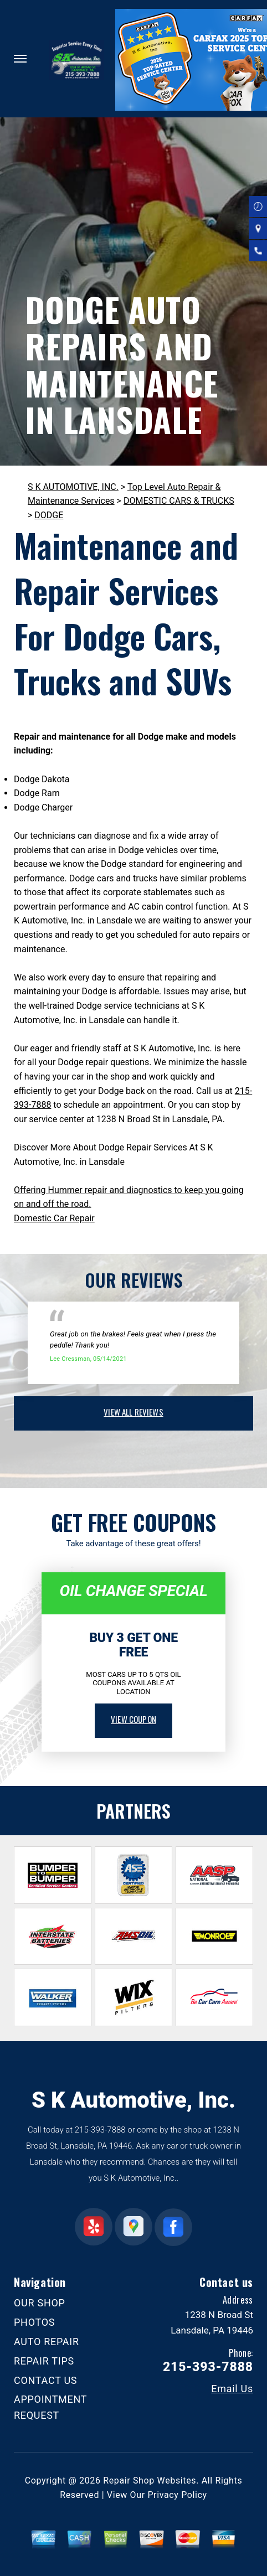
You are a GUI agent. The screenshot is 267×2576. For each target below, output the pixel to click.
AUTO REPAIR (46, 2341)
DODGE (48, 515)
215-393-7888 (100, 2130)
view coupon (133, 1719)
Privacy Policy (177, 2495)
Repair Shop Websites (149, 2480)
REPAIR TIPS (44, 2361)
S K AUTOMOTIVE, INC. (73, 487)
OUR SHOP (39, 2303)
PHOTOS (34, 2322)
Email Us (232, 2389)
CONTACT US (45, 2380)
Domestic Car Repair (54, 1218)
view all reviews (133, 1412)
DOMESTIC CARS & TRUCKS (179, 500)
